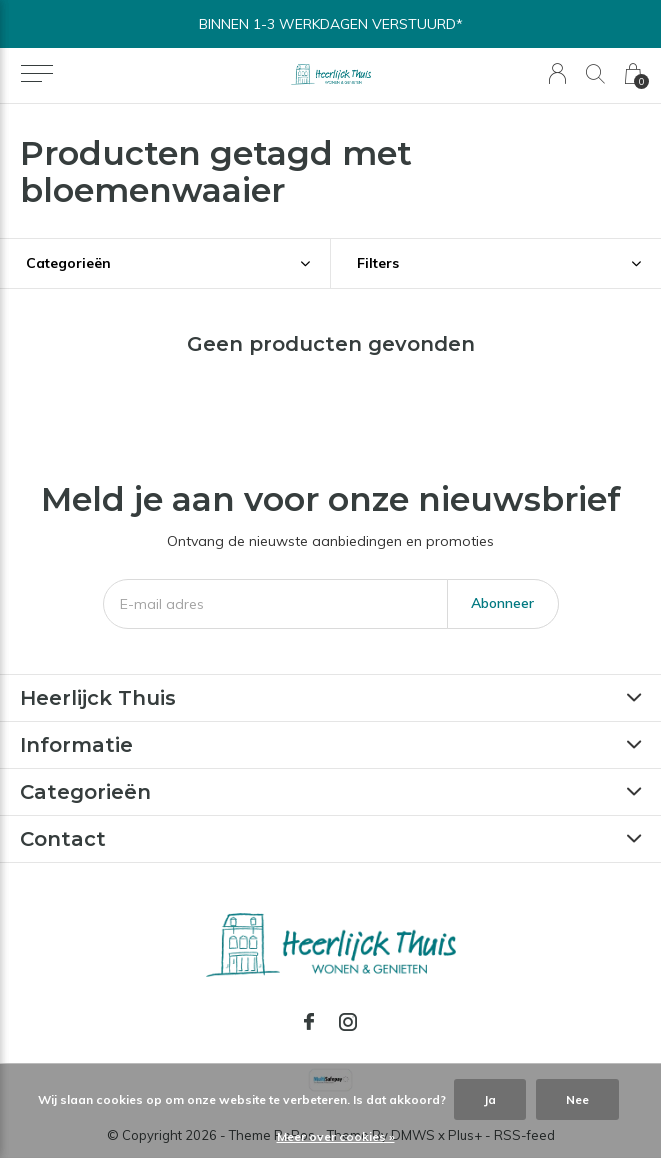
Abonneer (502, 603)
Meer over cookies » (336, 1136)
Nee (577, 1099)
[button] (36, 74)
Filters (378, 263)
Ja (490, 1099)
